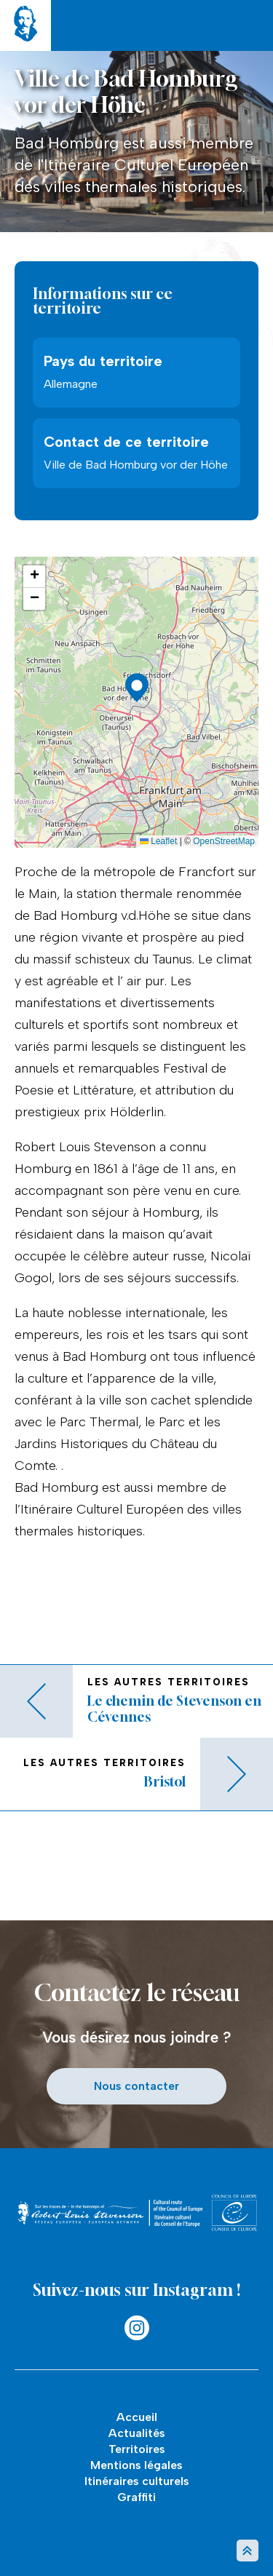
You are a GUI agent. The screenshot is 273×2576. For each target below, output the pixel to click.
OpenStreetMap (224, 841)
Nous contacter (136, 2086)
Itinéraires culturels (136, 2481)
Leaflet (158, 841)
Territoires (136, 2449)
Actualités (136, 2433)
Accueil (136, 2417)
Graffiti (136, 2497)
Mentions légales (136, 2465)
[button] (137, 687)
